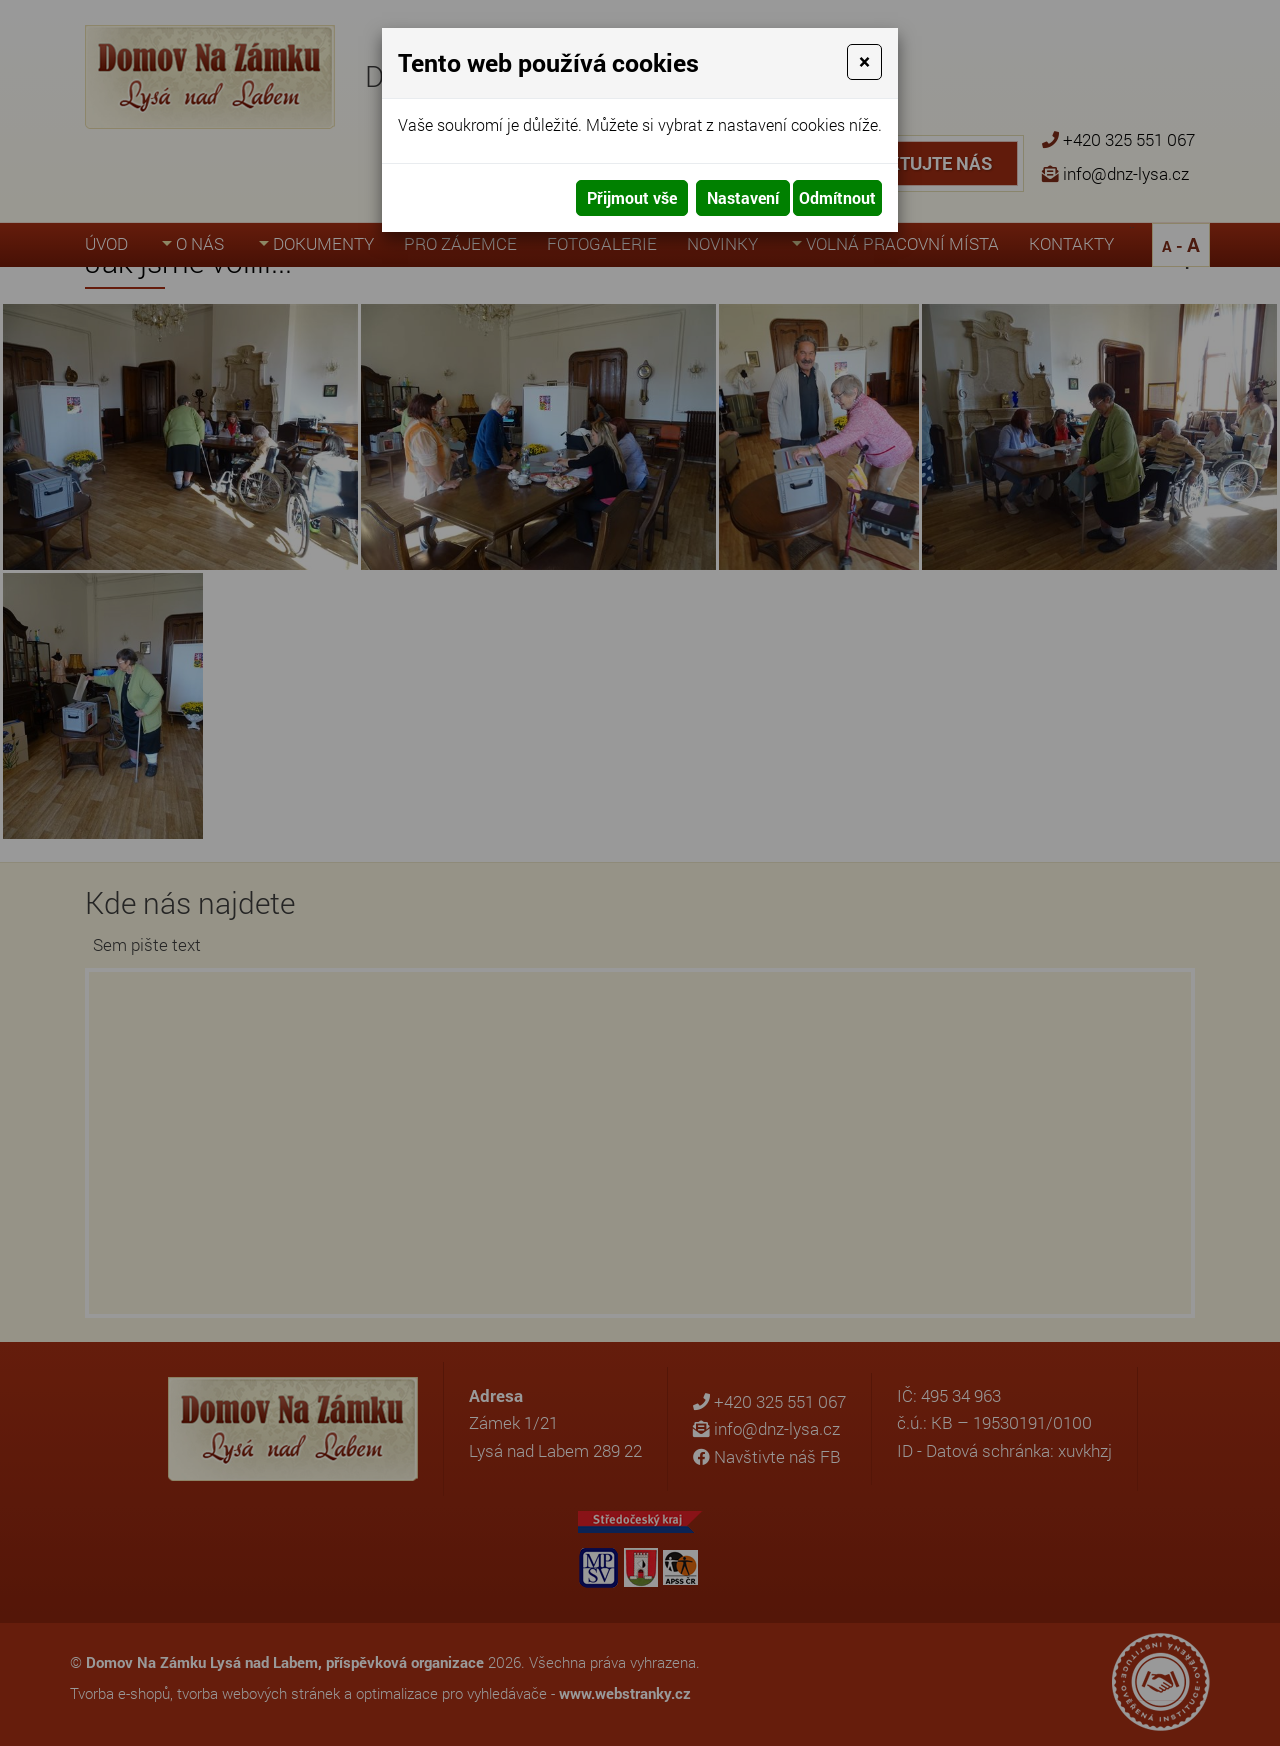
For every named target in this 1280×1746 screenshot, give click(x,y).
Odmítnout (837, 197)
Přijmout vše (632, 197)
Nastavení (743, 197)
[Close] (864, 62)
